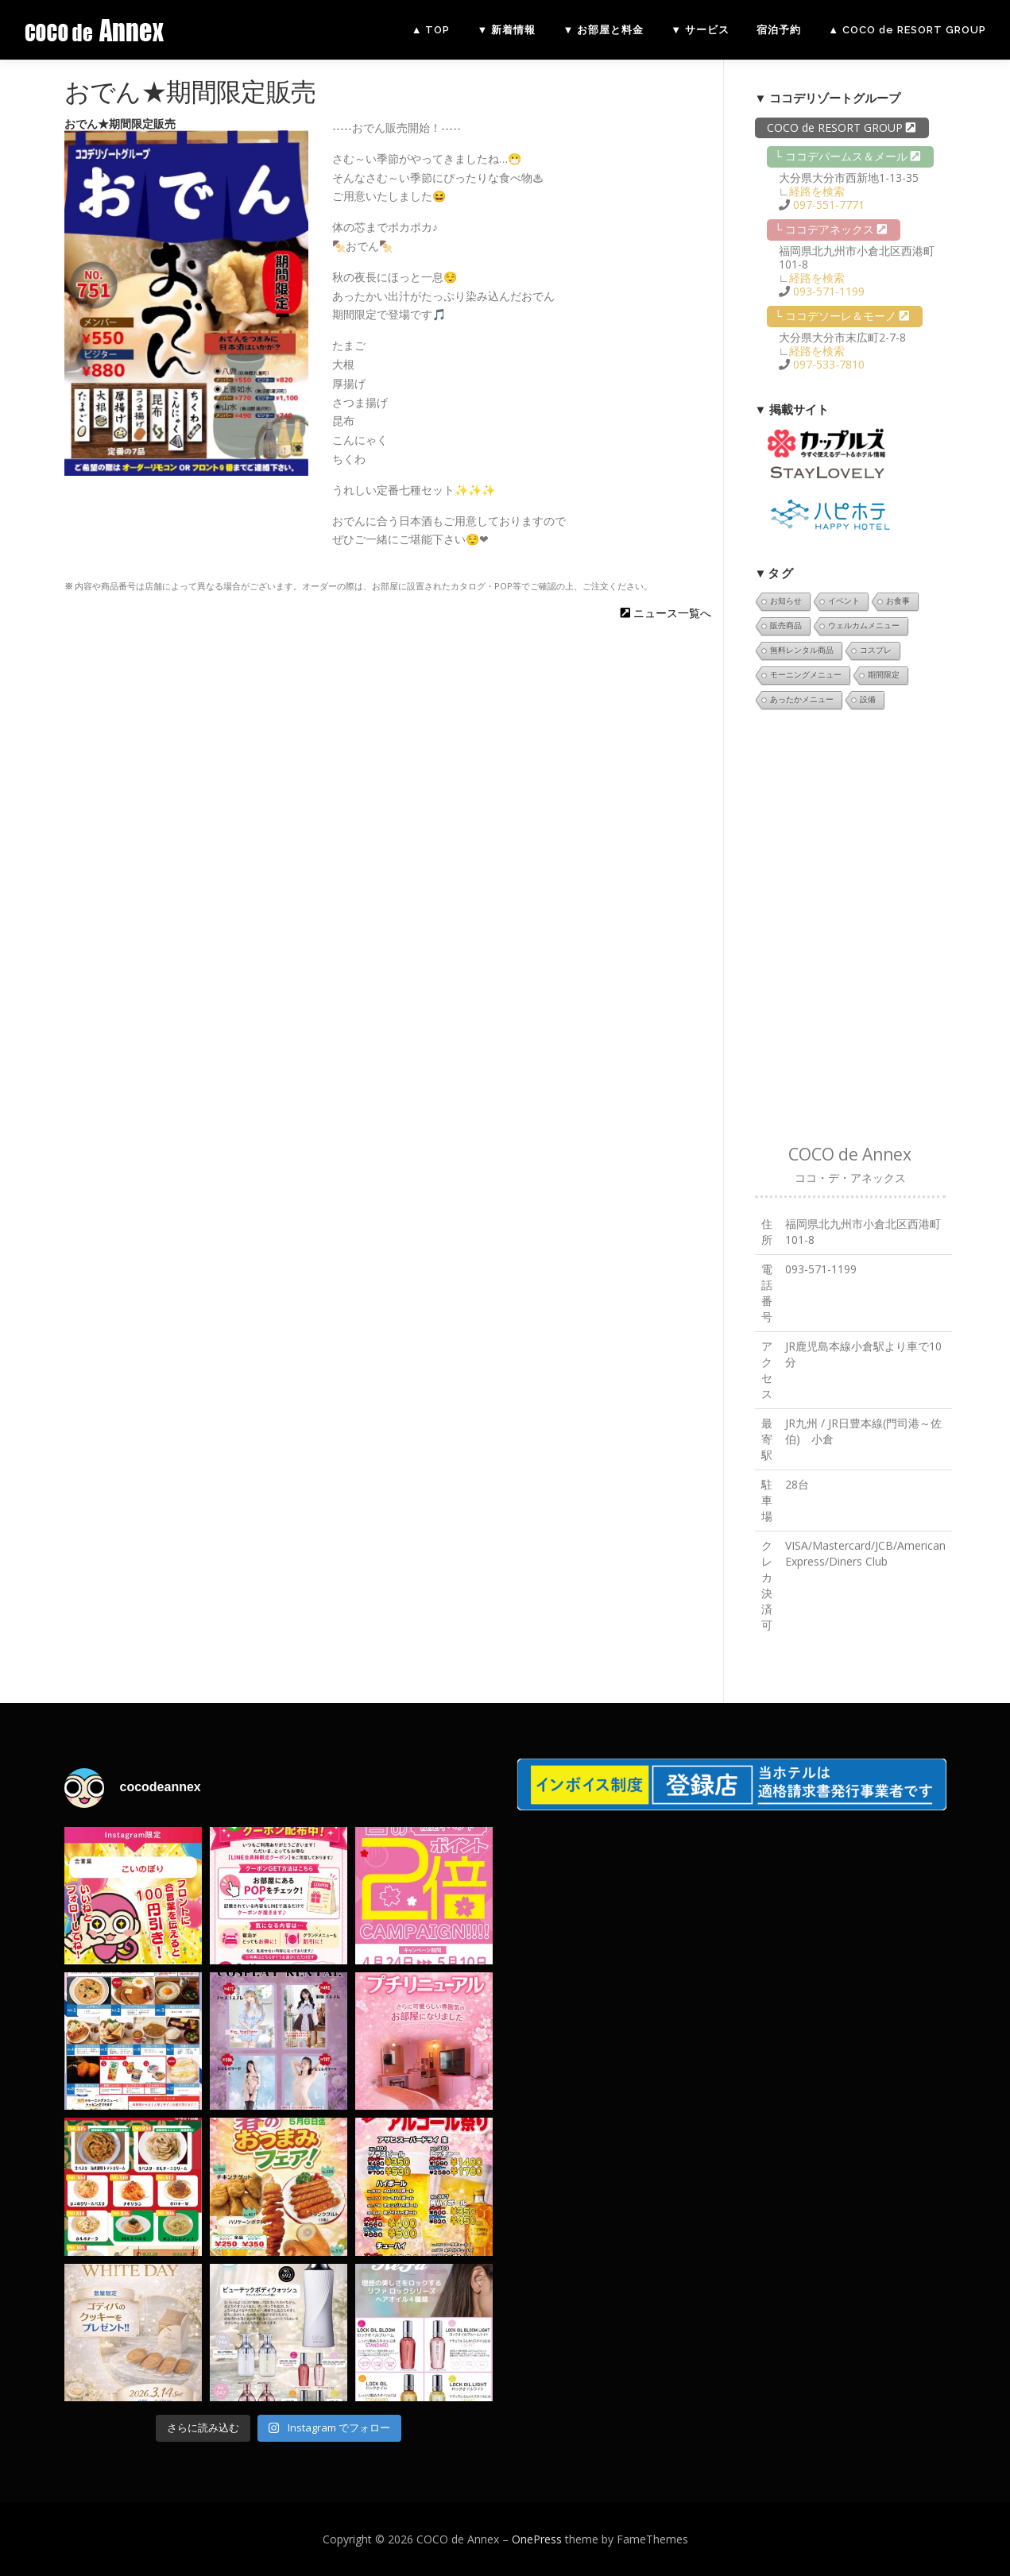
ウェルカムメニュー (864, 625)
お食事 (898, 601)
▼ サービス (700, 30)
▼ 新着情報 (507, 30)
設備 (868, 699)
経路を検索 (817, 191)
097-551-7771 (829, 204)
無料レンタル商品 (802, 650)
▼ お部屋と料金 (603, 30)
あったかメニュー (802, 699)
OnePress (537, 2539)
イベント (844, 601)
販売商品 (786, 625)
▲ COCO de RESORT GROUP (907, 30)
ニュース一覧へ (666, 612)
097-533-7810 (829, 364)
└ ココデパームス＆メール (848, 156)
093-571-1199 (829, 291)
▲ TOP (431, 30)
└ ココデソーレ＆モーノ (842, 315)
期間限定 (884, 674)
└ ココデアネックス (831, 229)
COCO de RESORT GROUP (841, 127)
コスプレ (876, 650)
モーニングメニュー (806, 674)
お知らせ (786, 601)
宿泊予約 (779, 30)
